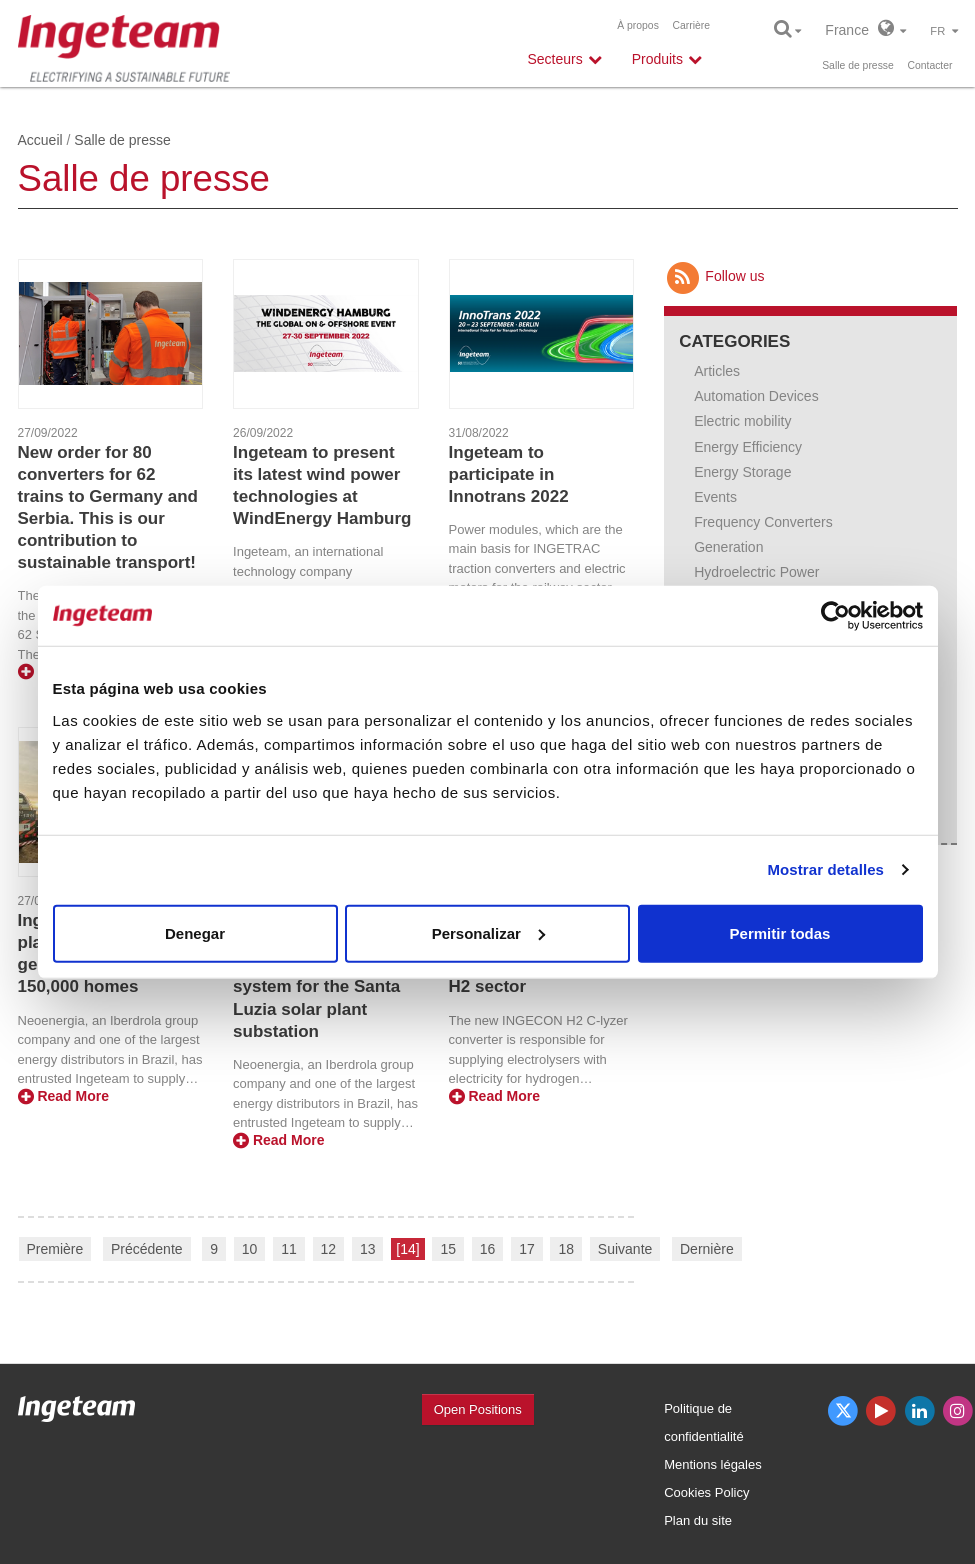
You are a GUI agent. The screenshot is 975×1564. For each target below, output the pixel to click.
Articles (717, 371)
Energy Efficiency (748, 447)
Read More (63, 1096)
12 (329, 1249)
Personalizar (488, 932)
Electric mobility (742, 421)
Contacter (929, 65)
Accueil (40, 140)
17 (527, 1249)
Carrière (691, 25)
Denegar (195, 932)
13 (368, 1249)
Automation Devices (756, 396)
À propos (638, 25)
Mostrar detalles (825, 869)
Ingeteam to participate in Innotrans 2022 (509, 474)
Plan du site (698, 1520)
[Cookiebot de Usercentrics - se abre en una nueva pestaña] (835, 616)
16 (488, 1249)
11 (289, 1249)
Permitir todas (780, 932)
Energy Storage (742, 472)
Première (55, 1249)
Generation (728, 547)
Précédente (147, 1249)
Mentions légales (713, 1464)
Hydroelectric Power (756, 572)
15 (448, 1249)
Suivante (625, 1249)
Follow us (714, 276)
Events (715, 497)
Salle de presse (858, 65)
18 (566, 1249)
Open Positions (478, 1409)
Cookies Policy (706, 1492)
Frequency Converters (763, 522)
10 (250, 1249)
